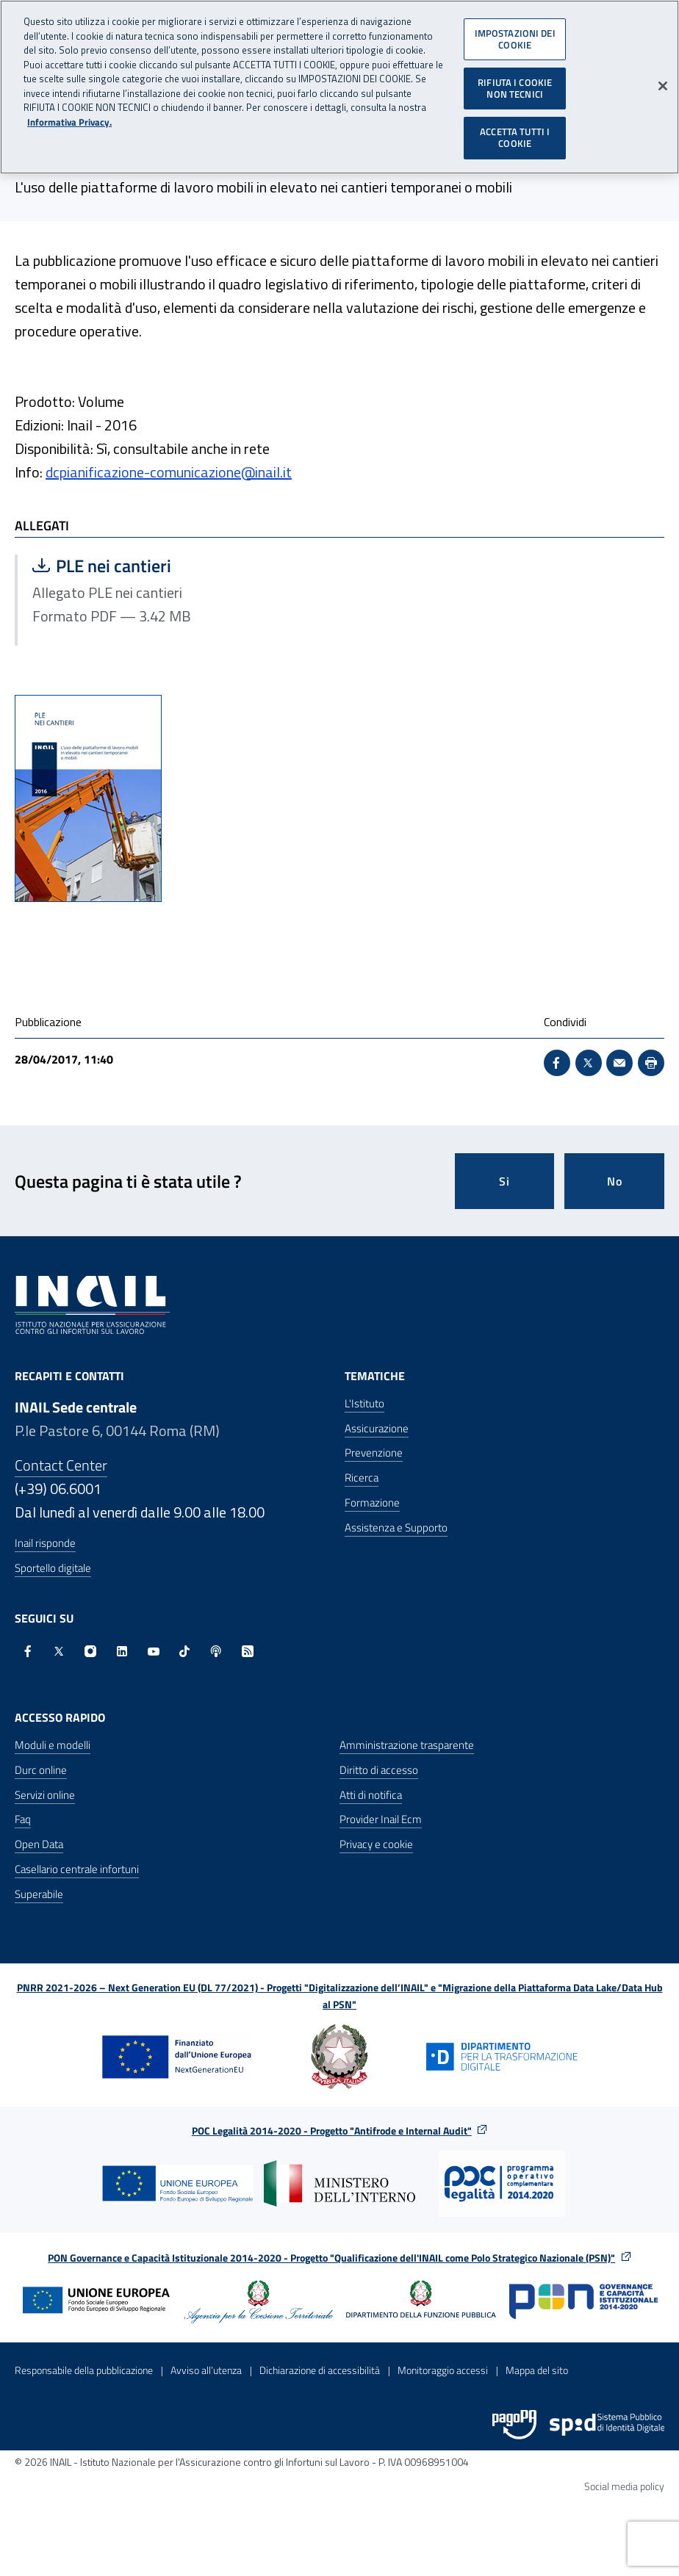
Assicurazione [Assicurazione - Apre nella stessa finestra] (377, 1428)
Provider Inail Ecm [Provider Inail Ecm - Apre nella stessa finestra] (381, 1819)
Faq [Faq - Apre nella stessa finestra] (23, 1819)
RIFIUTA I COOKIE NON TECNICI (515, 87)
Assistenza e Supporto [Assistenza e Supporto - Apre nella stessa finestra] (396, 1527)
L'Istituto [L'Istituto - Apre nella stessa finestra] (364, 1403)
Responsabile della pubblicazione (84, 2370)
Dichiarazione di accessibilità (319, 2370)
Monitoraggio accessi (443, 2370)
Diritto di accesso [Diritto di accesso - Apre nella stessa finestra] (379, 1769)
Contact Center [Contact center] (61, 1465)
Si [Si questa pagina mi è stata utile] (504, 1181)
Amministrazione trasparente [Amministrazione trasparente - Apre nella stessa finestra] (407, 1744)
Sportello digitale (53, 1567)
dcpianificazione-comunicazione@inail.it (169, 472)
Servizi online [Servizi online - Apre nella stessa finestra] (45, 1794)
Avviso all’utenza (206, 2370)
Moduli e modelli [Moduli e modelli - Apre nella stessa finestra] (52, 1744)
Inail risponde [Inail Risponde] (45, 1542)
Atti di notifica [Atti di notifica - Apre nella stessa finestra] (371, 1794)
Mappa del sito (537, 2370)
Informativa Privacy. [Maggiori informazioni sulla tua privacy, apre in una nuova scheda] (69, 122)
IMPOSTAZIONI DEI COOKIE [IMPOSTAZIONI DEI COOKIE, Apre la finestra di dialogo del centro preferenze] (515, 38)
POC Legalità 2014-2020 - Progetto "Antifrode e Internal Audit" (332, 2130)
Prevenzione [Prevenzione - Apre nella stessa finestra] (374, 1452)
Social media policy (624, 2486)
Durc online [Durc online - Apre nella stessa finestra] (41, 1769)
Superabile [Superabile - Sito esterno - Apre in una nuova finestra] (39, 1894)
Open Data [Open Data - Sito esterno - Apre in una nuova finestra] (39, 1844)
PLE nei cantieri (173, 566)
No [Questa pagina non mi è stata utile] (614, 1181)
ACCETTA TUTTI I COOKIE (515, 137)
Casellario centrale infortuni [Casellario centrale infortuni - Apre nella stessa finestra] (77, 1869)
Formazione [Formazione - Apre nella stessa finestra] (372, 1502)
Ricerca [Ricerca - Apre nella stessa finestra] (361, 1477)
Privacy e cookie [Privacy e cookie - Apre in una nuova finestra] (376, 1844)
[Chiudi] (663, 86)
